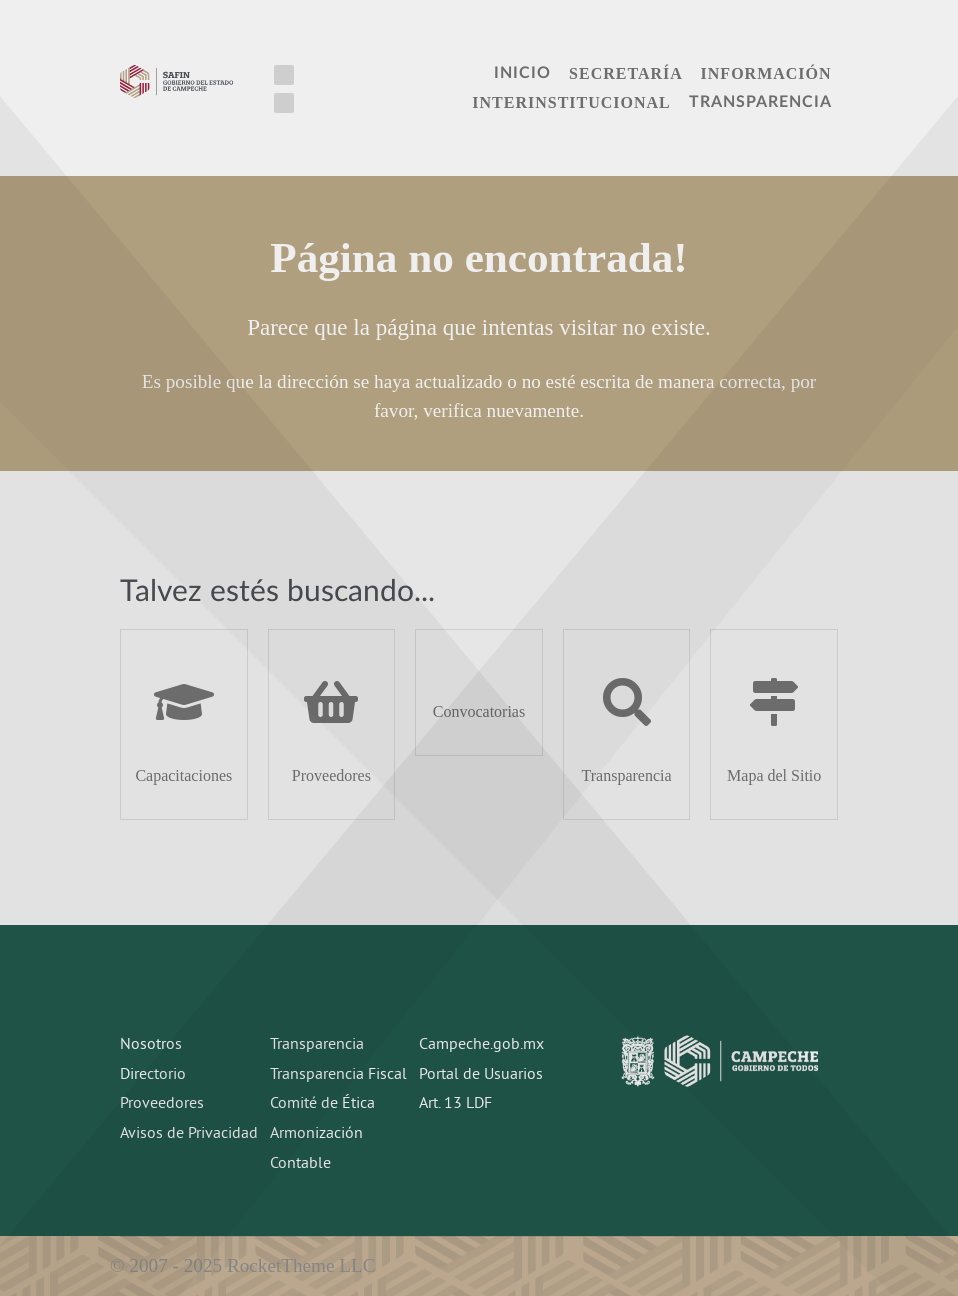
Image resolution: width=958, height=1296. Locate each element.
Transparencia (317, 1045)
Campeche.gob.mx (481, 1045)
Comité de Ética (322, 1104)
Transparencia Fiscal (338, 1075)
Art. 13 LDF (455, 1104)
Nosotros (151, 1045)
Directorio (153, 1075)
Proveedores (162, 1104)
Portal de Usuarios (481, 1075)
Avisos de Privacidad (189, 1134)
